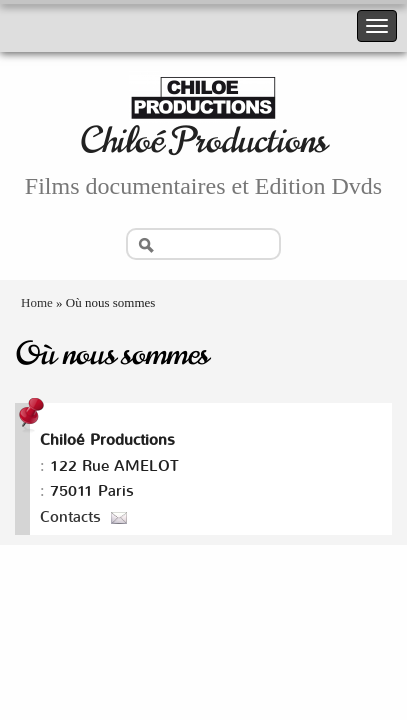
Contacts (70, 517)
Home (37, 302)
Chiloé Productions (203, 140)
